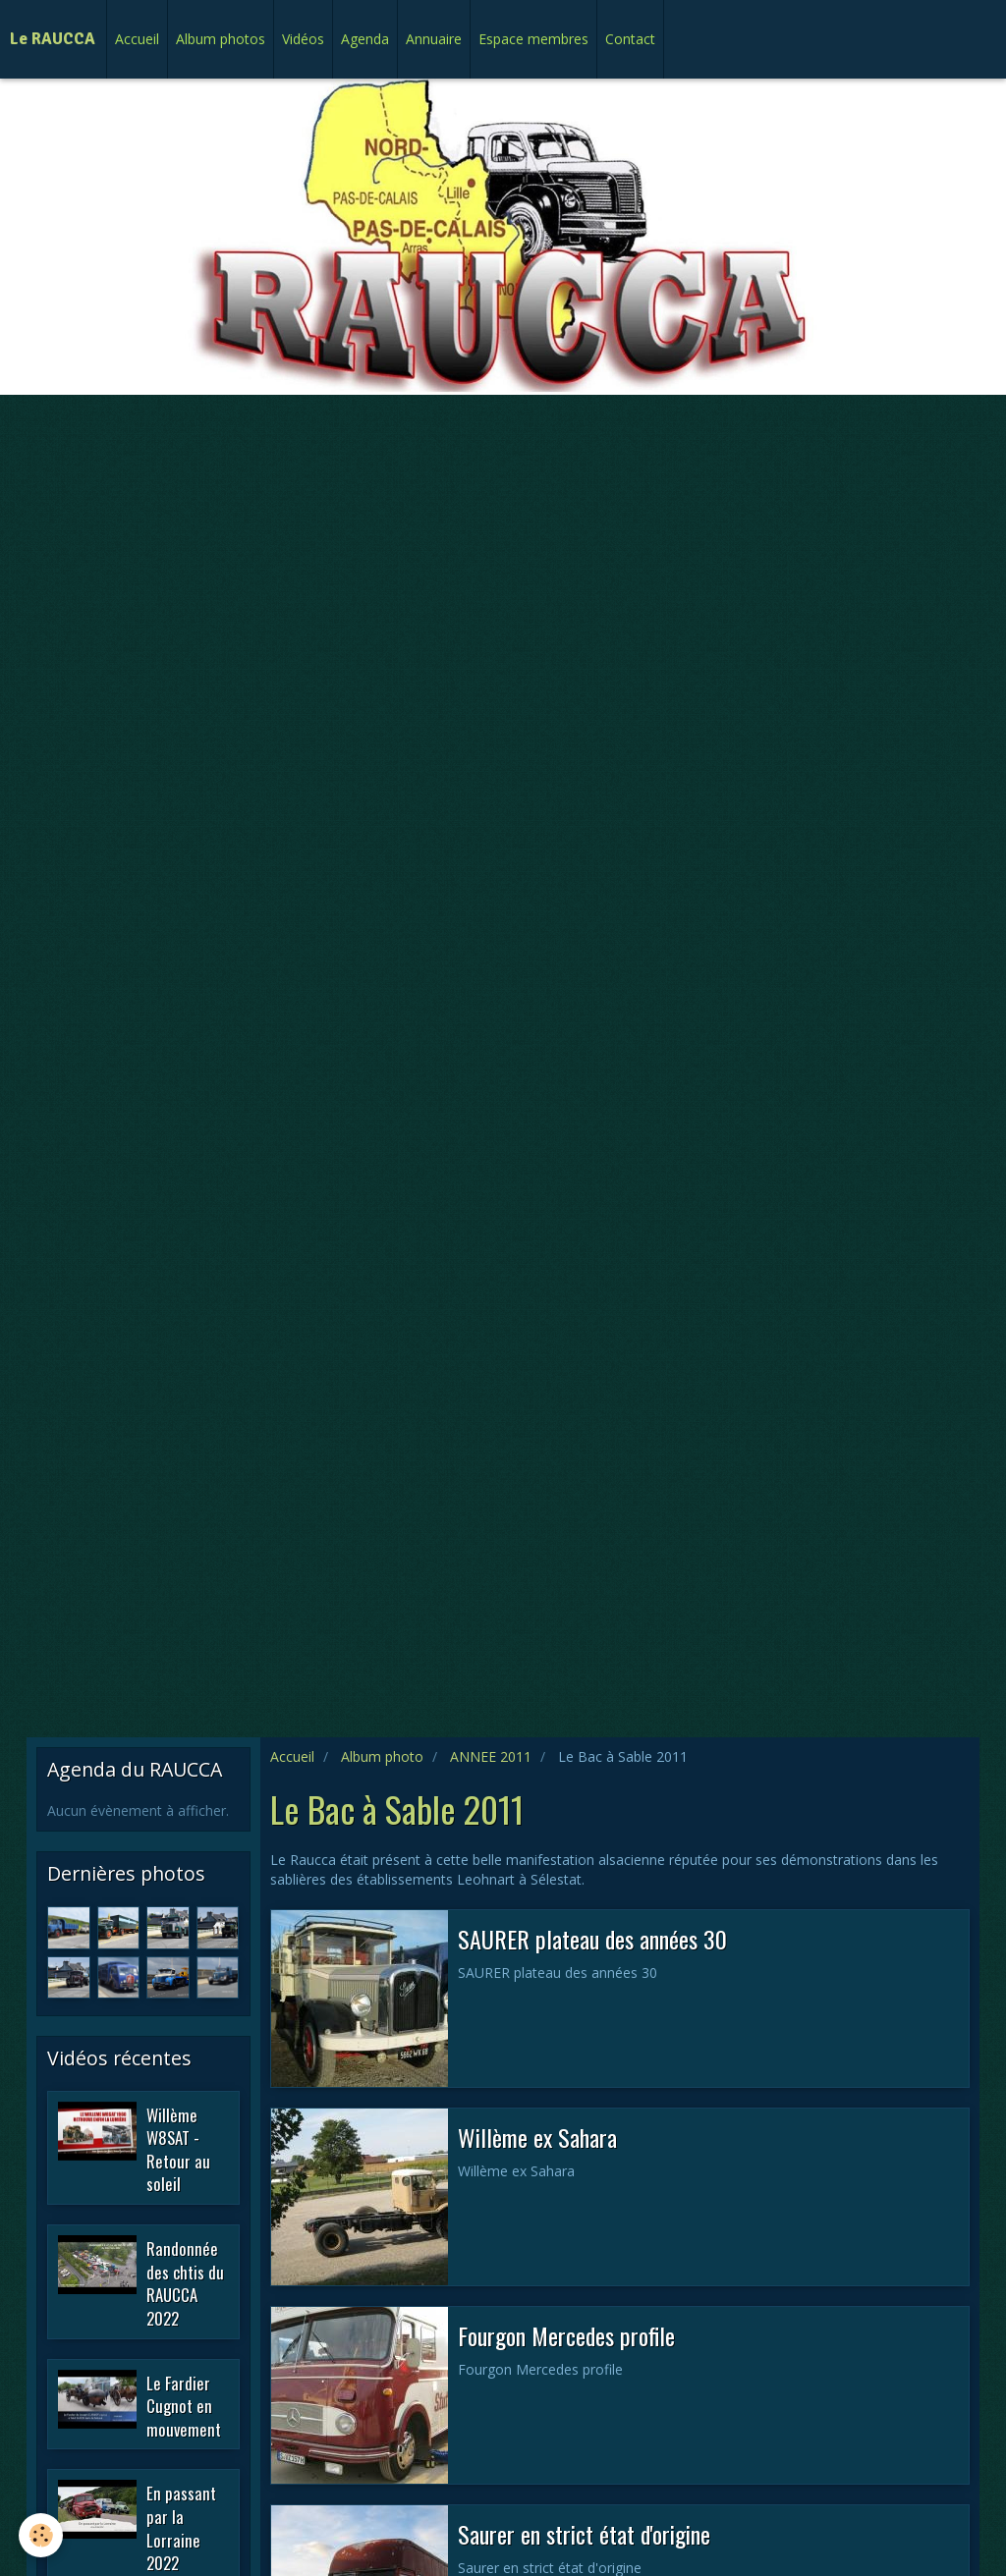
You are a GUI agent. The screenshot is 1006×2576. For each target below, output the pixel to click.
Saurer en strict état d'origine (584, 2533)
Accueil (137, 38)
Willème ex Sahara (537, 2137)
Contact (630, 38)
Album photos (220, 38)
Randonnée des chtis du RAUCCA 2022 (185, 2283)
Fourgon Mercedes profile (566, 2335)
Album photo (382, 1756)
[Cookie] (42, 2535)
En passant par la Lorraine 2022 (181, 2528)
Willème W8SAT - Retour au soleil (178, 2149)
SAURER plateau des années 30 (592, 1938)
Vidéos (303, 38)
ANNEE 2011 (490, 1756)
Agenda (365, 38)
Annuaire (434, 38)
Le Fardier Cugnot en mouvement (183, 2405)
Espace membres (533, 38)
